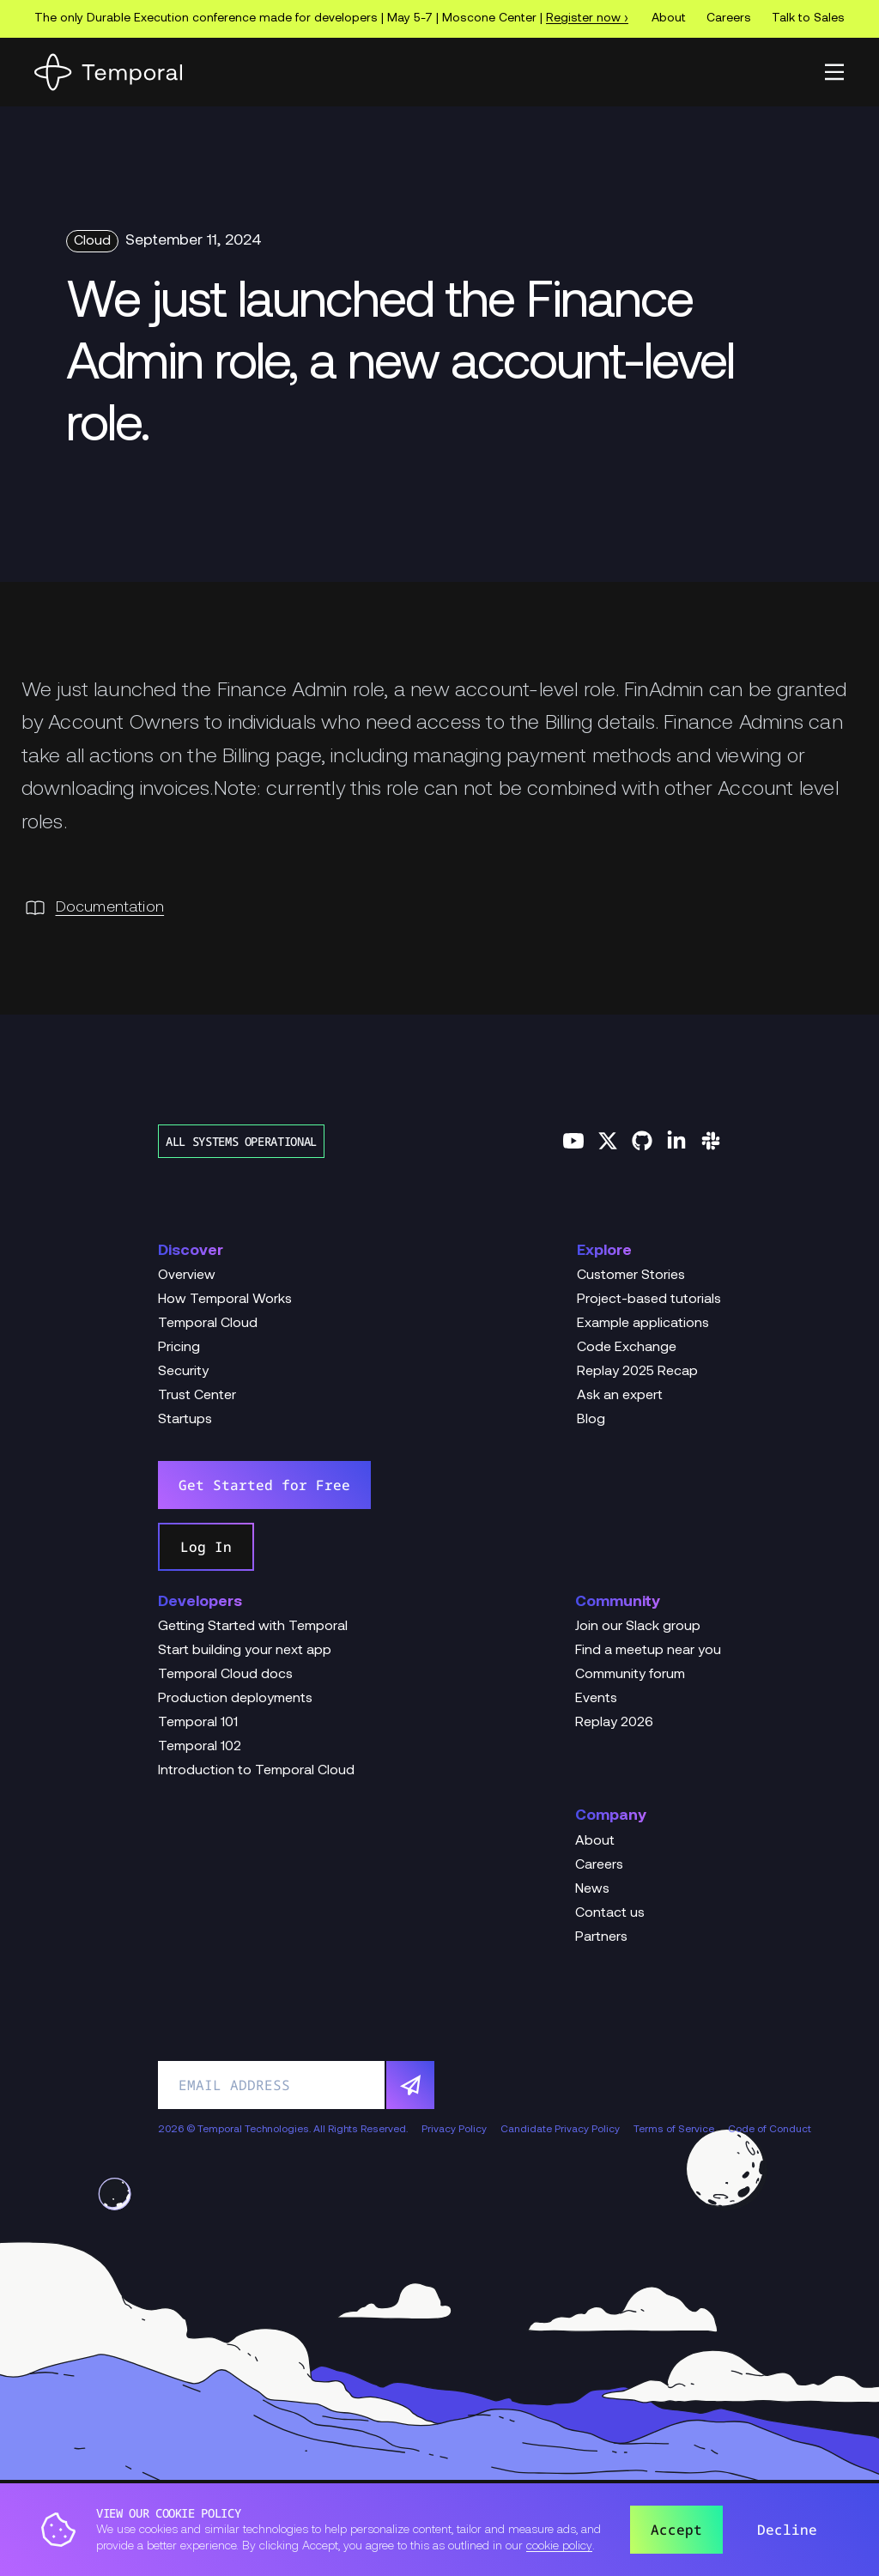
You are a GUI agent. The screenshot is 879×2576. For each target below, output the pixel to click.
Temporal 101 (198, 1723)
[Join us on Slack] (710, 1140)
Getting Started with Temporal (253, 1626)
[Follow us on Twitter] (607, 1140)
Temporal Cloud (208, 1323)
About (669, 18)
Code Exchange (626, 1348)
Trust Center (197, 1396)
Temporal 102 (199, 1747)
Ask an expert (620, 1396)
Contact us (610, 1913)
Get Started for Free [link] (264, 1485)
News (592, 1889)
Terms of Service (673, 2129)
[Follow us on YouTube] (573, 1140)
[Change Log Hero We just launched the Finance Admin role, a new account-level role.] (439, 365)
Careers (728, 18)
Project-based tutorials (649, 1299)
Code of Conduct (769, 2129)
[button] (834, 72)
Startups (185, 1420)
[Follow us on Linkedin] (676, 1140)
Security (183, 1372)
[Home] (108, 72)
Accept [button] (676, 2529)
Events (596, 1699)
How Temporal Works (225, 1299)
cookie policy (559, 2546)
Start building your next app (244, 1651)
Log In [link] (206, 1546)
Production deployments (235, 1699)
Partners (601, 1937)
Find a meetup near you (648, 1651)
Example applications (643, 1323)
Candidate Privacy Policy (560, 2129)
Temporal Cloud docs (225, 1675)
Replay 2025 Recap (637, 1372)
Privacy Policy (454, 2129)
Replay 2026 (614, 1723)
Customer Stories (631, 1275)
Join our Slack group (637, 1626)
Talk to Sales (808, 18)
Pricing (179, 1348)
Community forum (630, 1675)
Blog (591, 1420)
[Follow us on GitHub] (642, 1140)
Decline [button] (787, 2529)
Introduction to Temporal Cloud (256, 1771)
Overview (186, 1275)
